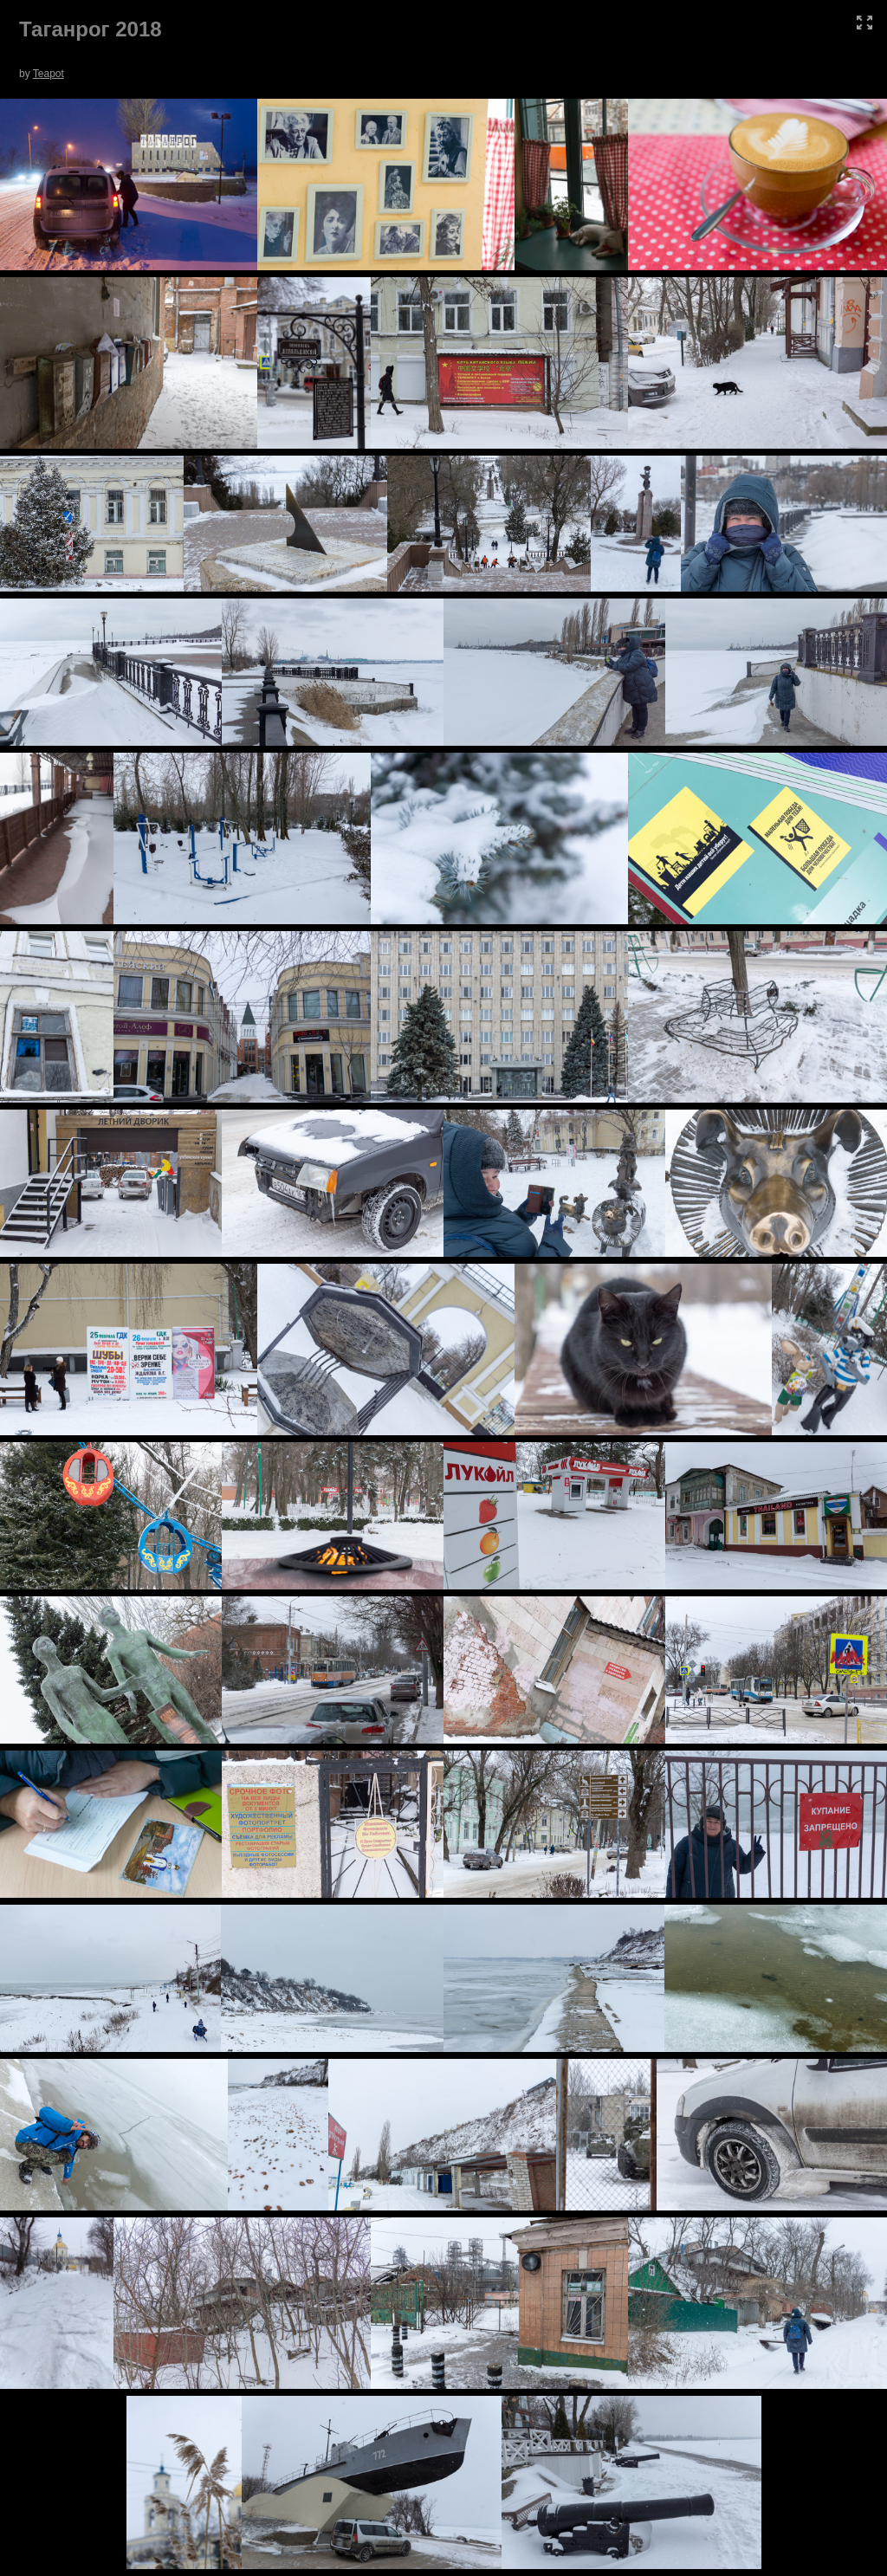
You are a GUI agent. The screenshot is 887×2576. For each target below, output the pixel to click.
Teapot (48, 74)
